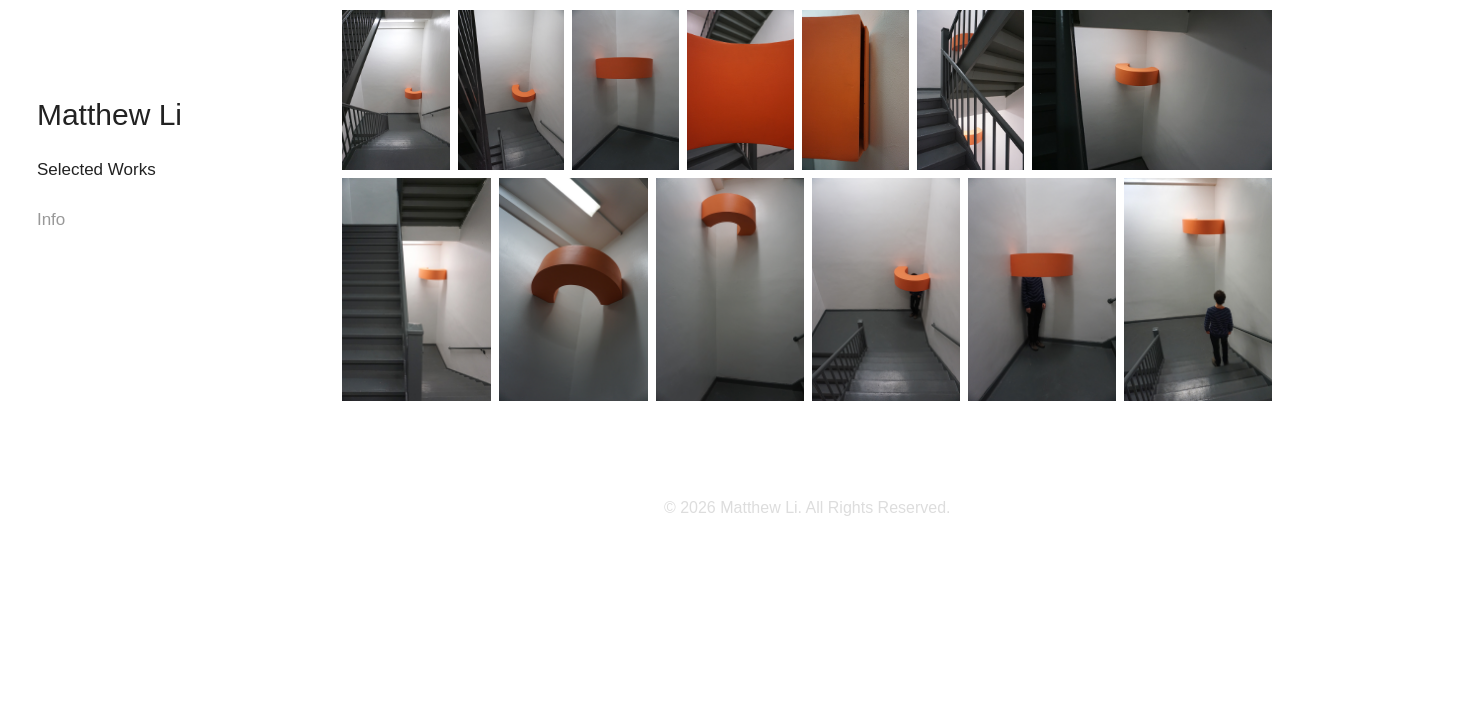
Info (51, 219)
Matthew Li (109, 114)
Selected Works (96, 169)
